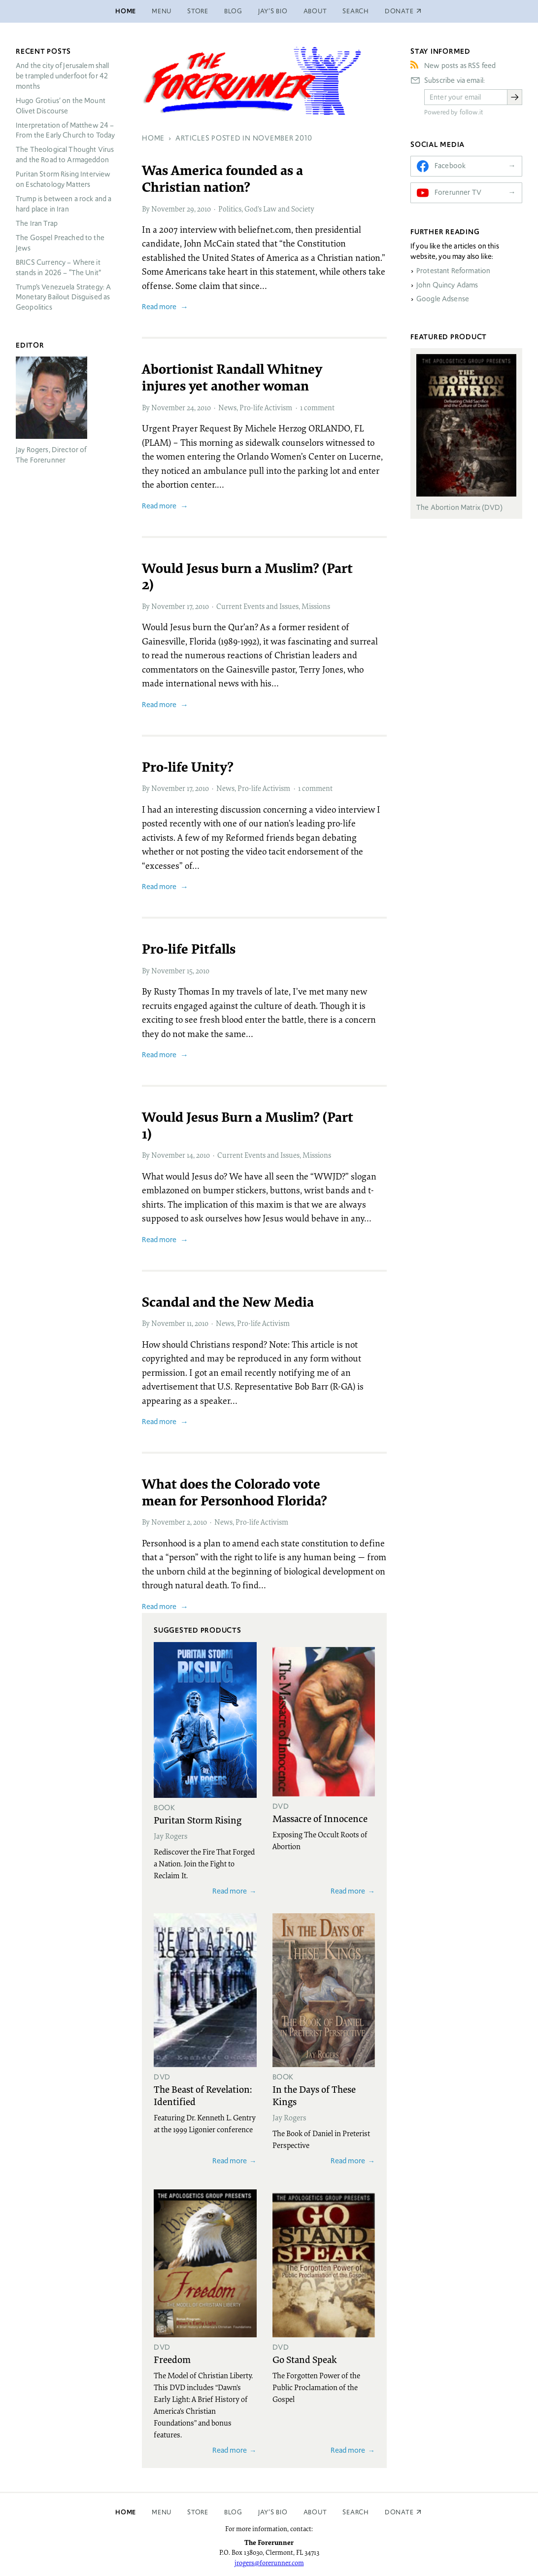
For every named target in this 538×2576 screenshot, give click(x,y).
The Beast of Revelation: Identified (203, 2095)
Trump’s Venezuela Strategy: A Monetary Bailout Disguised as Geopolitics (63, 297)
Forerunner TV (458, 192)
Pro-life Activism (265, 407)
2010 (204, 209)
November (168, 209)
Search (355, 11)
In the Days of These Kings (314, 2095)
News (227, 407)
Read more (159, 306)
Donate (399, 2512)
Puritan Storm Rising (197, 1819)
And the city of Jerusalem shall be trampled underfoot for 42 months (62, 76)
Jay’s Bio (273, 11)
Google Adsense (442, 299)
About (315, 11)
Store (197, 11)
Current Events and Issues (257, 606)
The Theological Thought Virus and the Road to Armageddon (65, 154)
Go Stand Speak (304, 2359)
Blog (233, 11)
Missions (316, 606)
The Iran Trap (37, 223)
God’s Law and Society (279, 209)
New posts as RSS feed (460, 66)
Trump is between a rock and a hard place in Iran (63, 204)
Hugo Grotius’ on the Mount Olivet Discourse (60, 106)
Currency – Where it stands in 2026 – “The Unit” (58, 267)
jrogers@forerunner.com (269, 2562)
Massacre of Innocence (320, 1818)
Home (125, 11)
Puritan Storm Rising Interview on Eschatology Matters (63, 179)
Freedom (172, 2359)
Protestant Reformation (453, 271)
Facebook (450, 166)
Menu (161, 11)
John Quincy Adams (447, 285)
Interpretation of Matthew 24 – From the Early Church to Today (65, 130)
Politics (229, 209)
